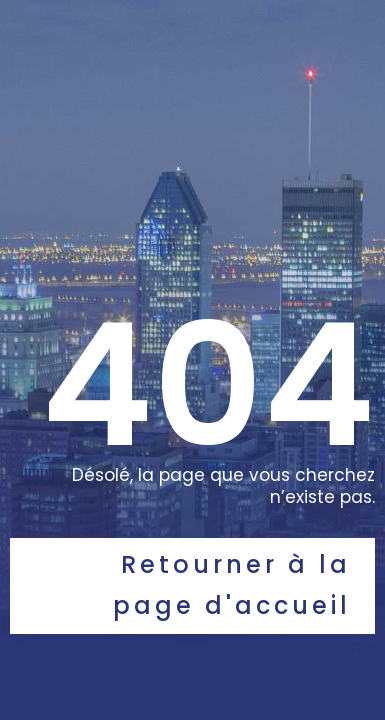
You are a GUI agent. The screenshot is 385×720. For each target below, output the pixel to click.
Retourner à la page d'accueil (232, 585)
